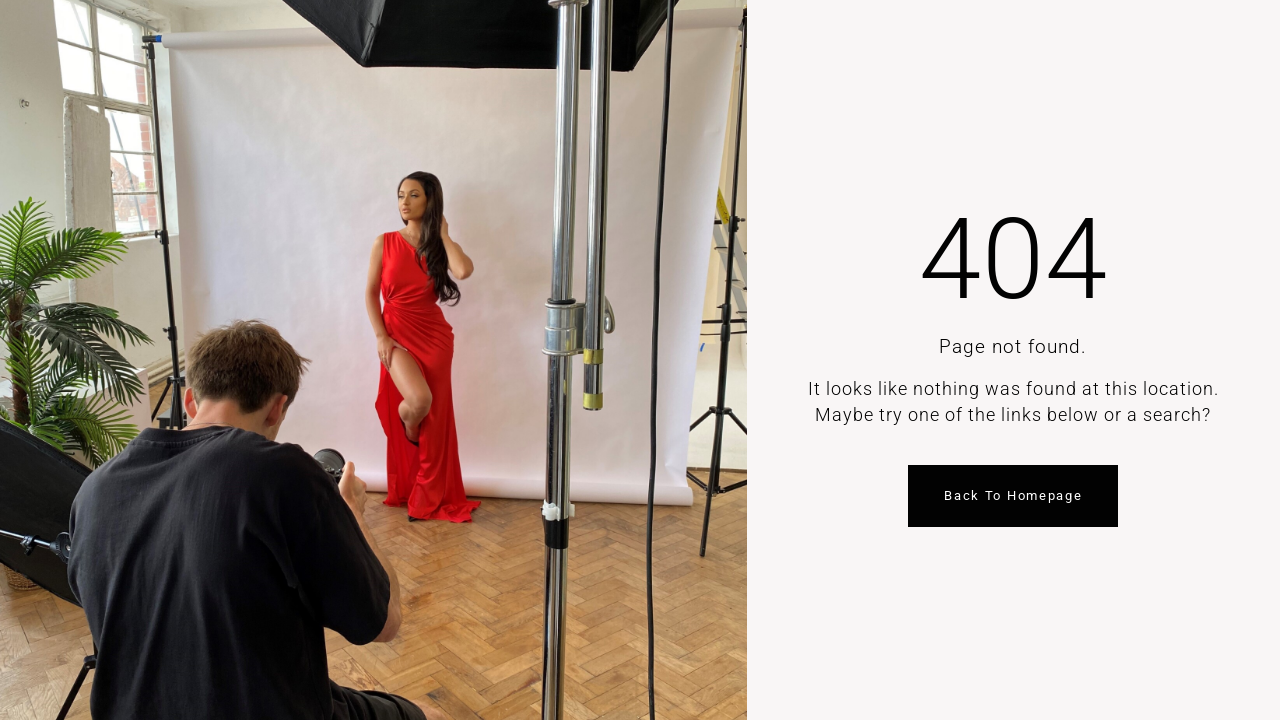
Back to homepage (1013, 495)
